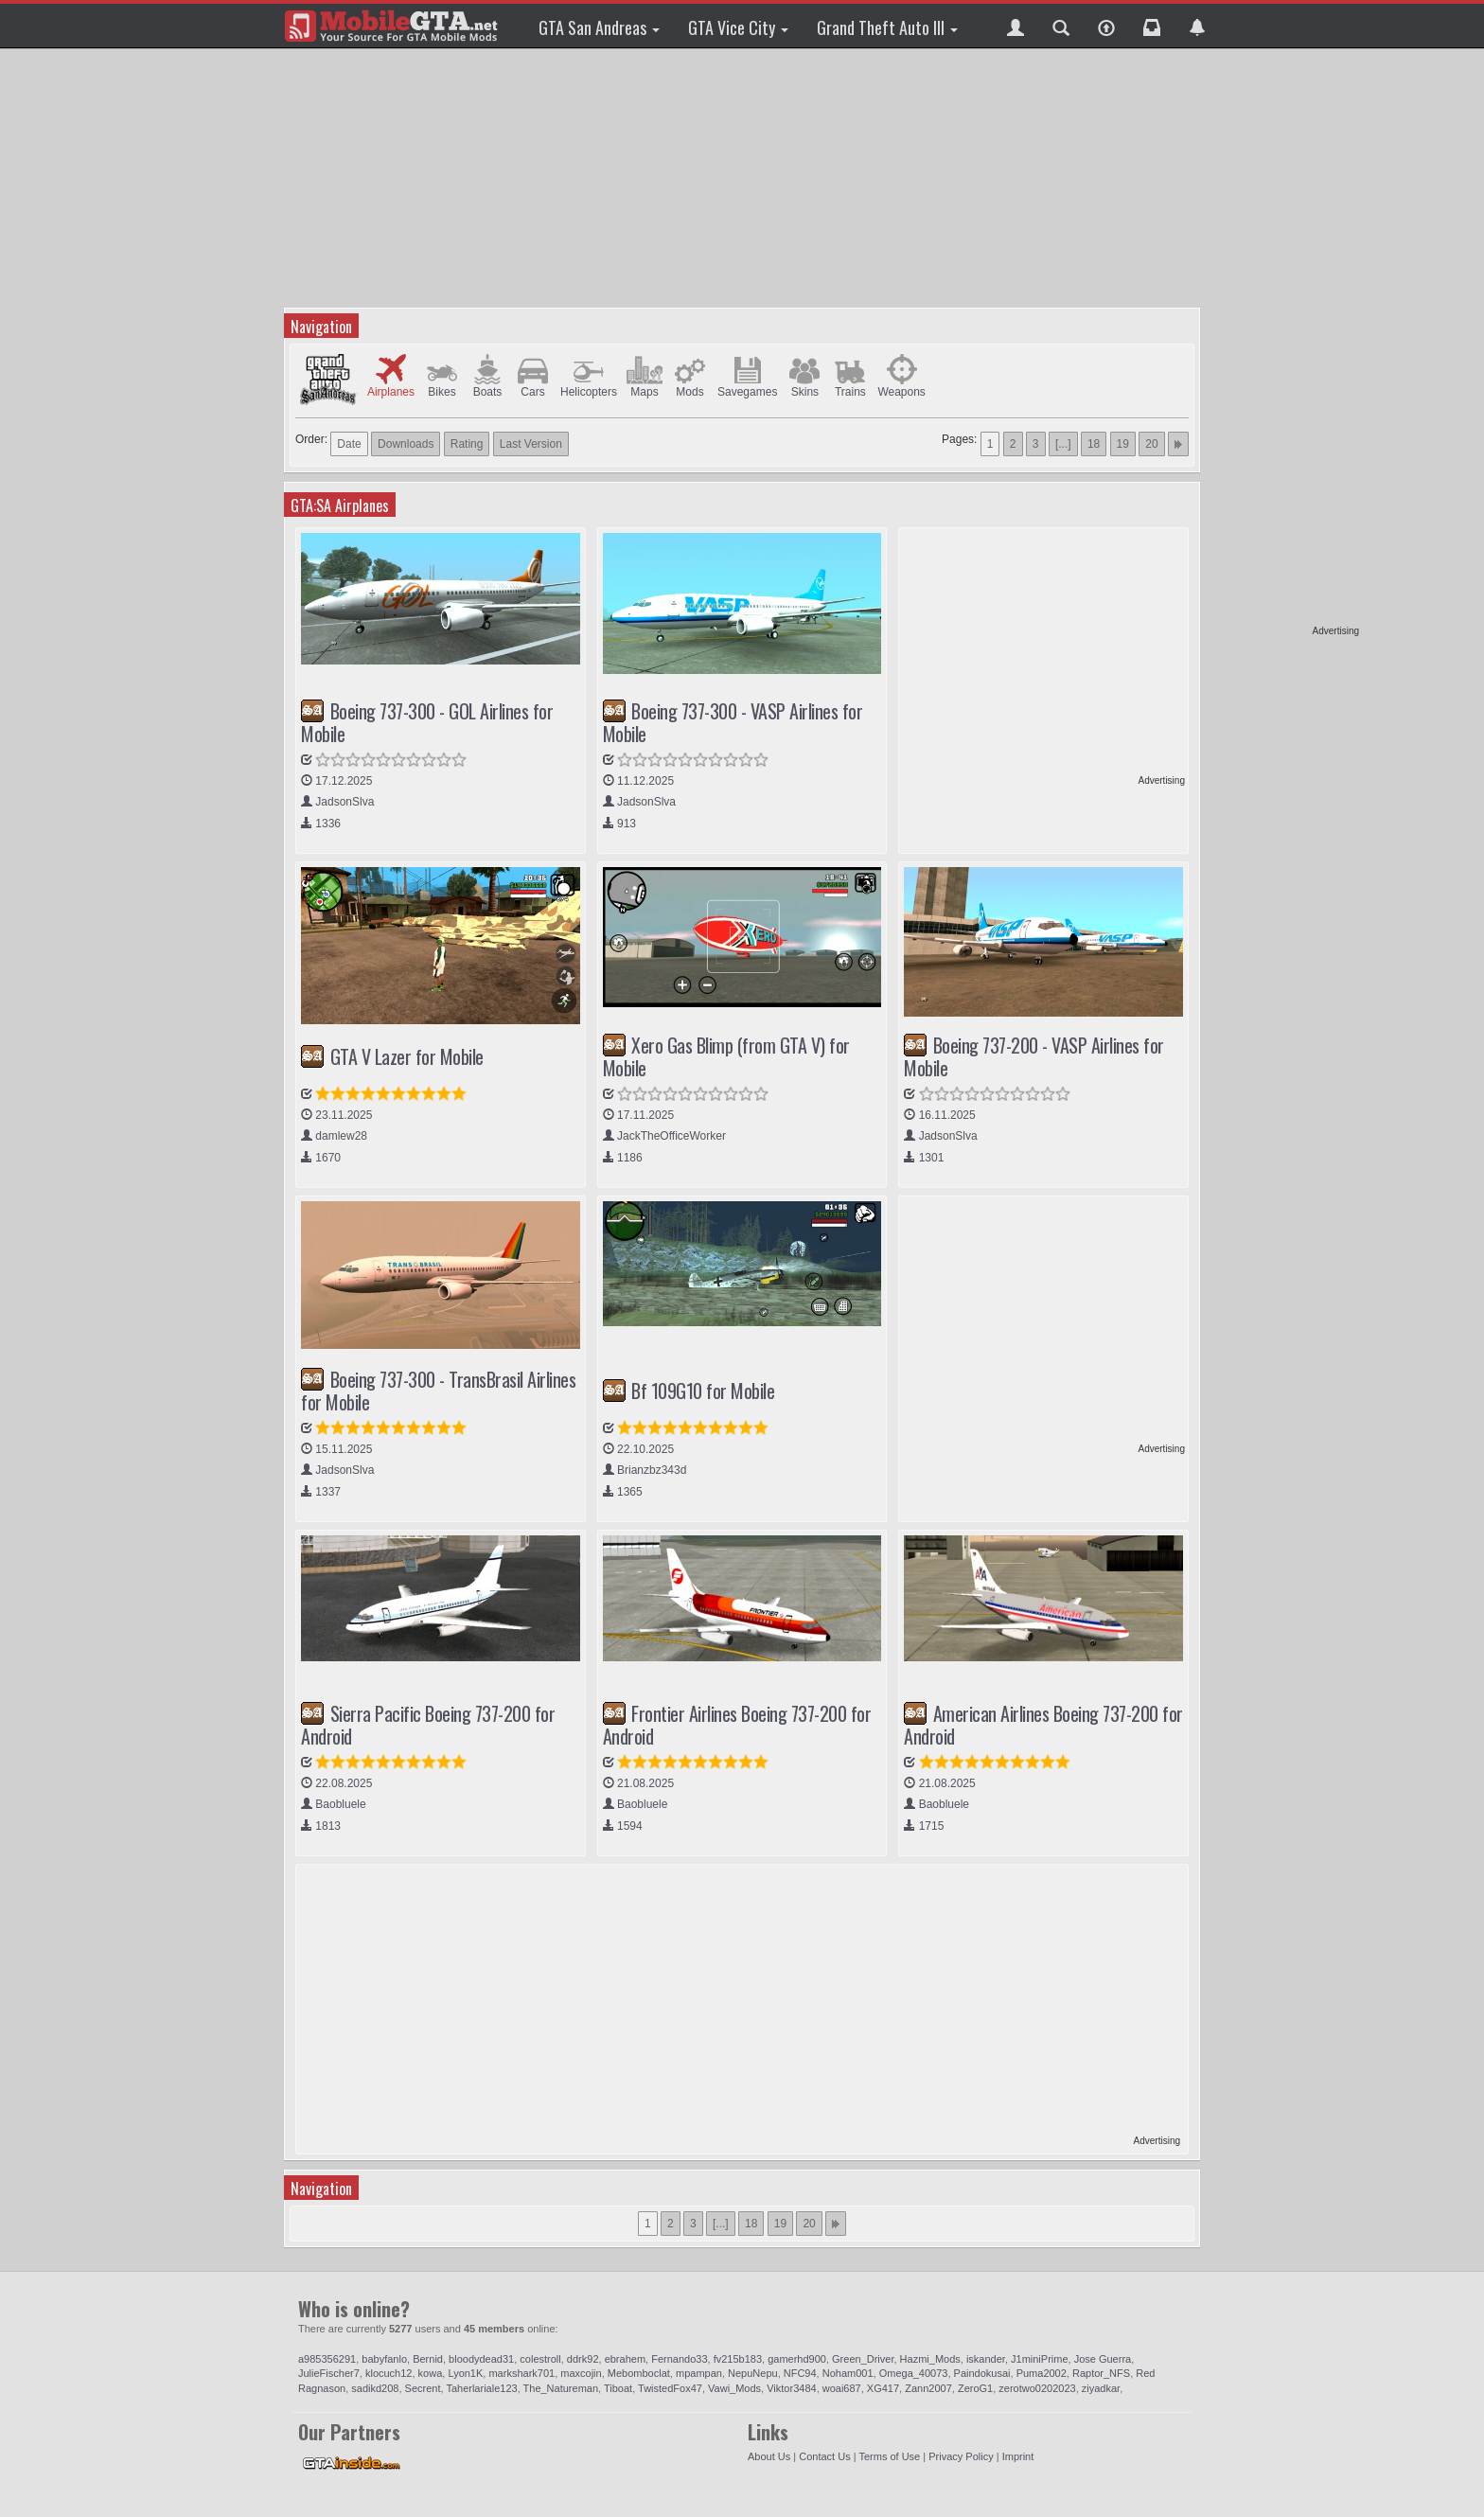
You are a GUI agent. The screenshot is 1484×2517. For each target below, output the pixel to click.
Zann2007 (928, 2388)
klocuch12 (389, 2373)
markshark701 (521, 2373)
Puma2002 (1041, 2373)
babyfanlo (384, 2359)
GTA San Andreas (599, 27)
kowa (430, 2373)
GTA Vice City (738, 27)
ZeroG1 (975, 2388)
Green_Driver (862, 2359)
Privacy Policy (960, 2456)
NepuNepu (753, 2373)
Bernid (428, 2359)
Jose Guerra (1103, 2359)
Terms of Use (889, 2456)
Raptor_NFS (1101, 2373)
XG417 (883, 2388)
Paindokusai (982, 2373)
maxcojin (580, 2373)
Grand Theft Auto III (887, 27)
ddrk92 (583, 2359)
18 (1093, 444)
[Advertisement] (1286, 341)
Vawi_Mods (734, 2388)
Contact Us (824, 2456)
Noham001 (848, 2373)
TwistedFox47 (670, 2388)
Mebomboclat (639, 2373)
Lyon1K (465, 2373)
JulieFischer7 (329, 2373)
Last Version (531, 444)
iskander (985, 2359)
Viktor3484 (791, 2388)
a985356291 (327, 2359)
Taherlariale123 (481, 2388)
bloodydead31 (481, 2359)
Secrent (423, 2388)
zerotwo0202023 (1036, 2388)
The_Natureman (561, 2388)
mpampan (699, 2373)
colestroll (540, 2359)
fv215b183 (738, 2359)
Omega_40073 (913, 2373)
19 (1123, 444)
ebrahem (625, 2359)
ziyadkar (1101, 2388)
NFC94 (800, 2373)
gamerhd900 (797, 2359)
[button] (1015, 25)
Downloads (405, 444)
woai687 (841, 2388)
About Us (769, 2456)
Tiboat (618, 2388)
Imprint (1018, 2456)
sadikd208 (374, 2388)
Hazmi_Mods (930, 2359)
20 (1151, 444)
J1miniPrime (1040, 2359)
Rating (467, 444)
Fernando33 (679, 2359)
